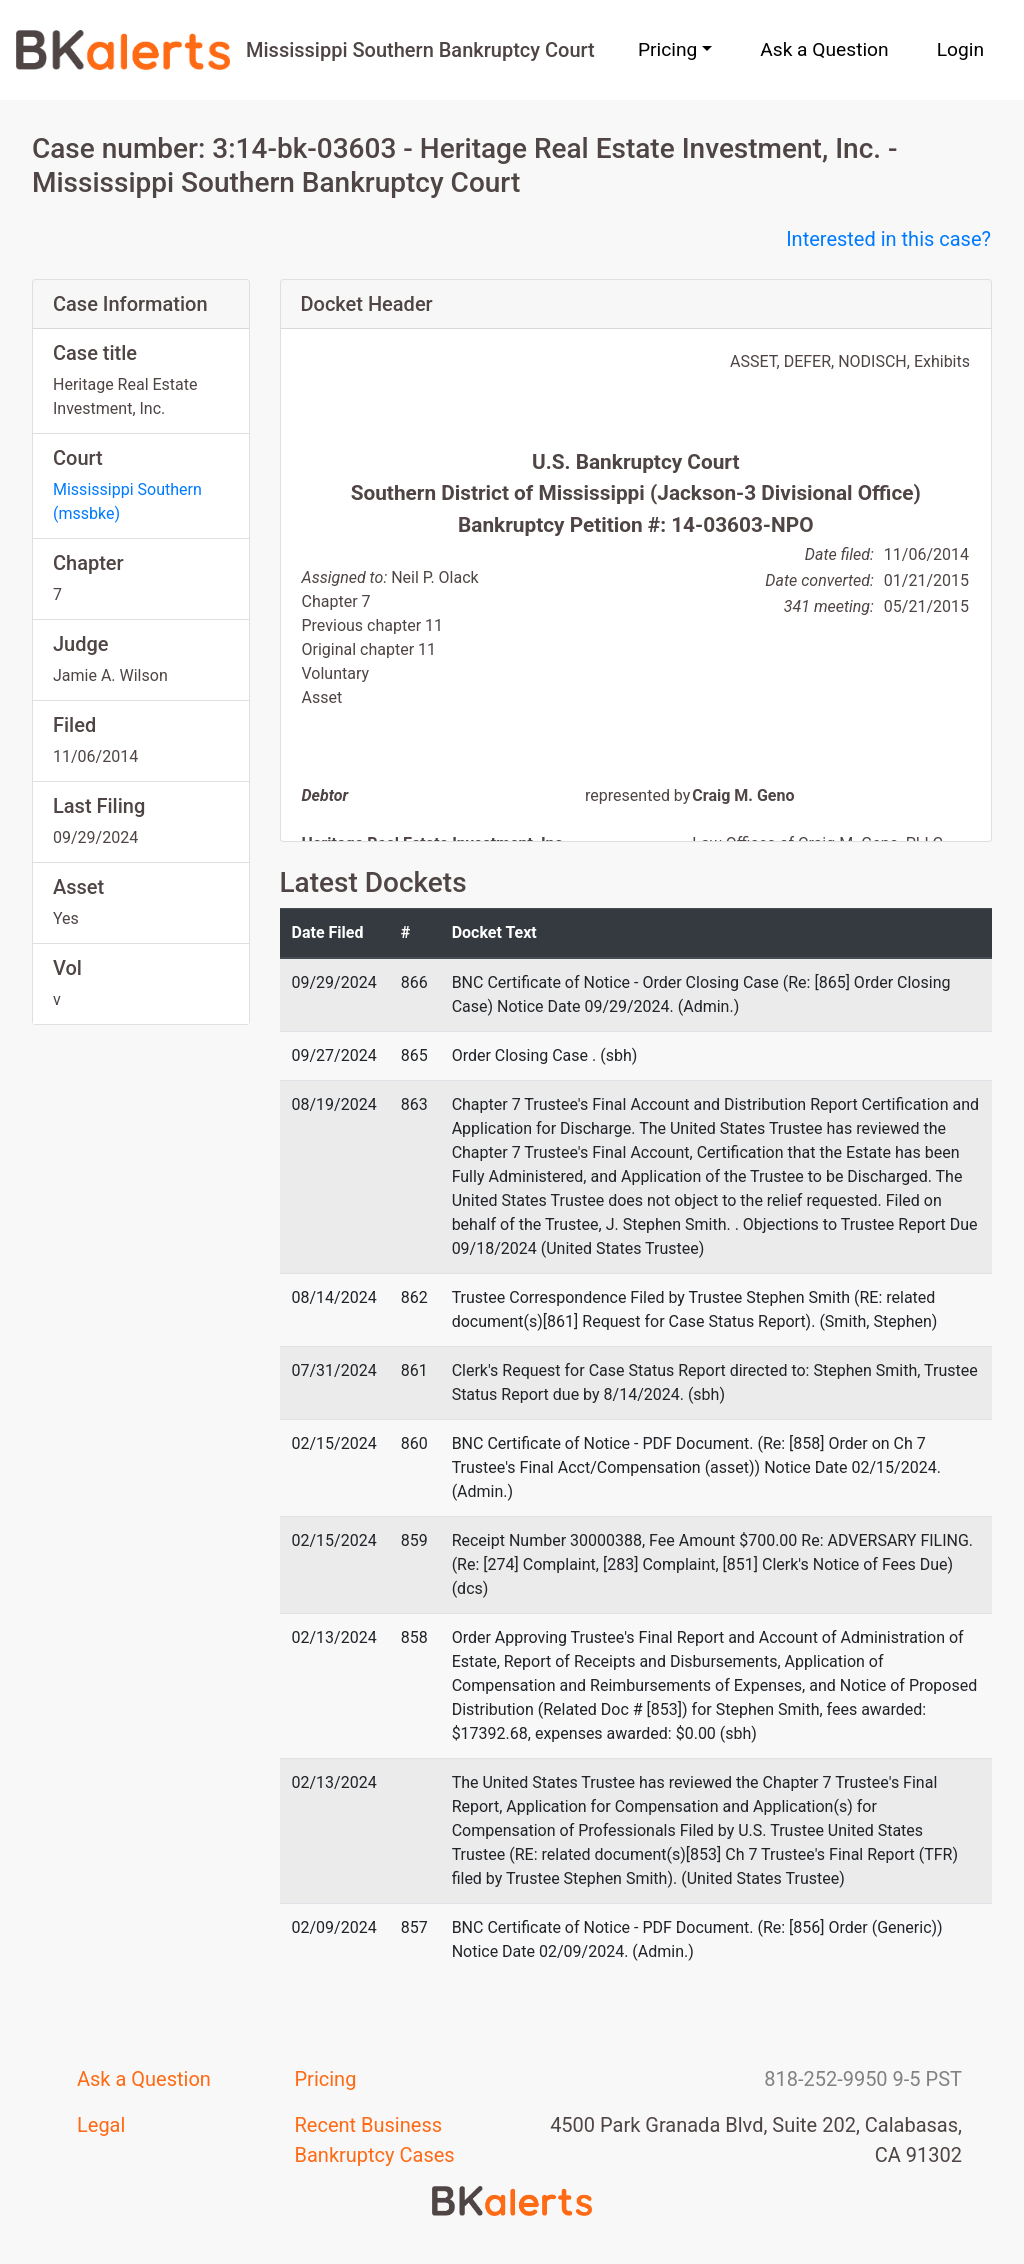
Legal (101, 2125)
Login (960, 49)
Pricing (326, 2079)
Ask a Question (824, 49)
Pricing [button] (667, 49)
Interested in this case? (888, 239)
